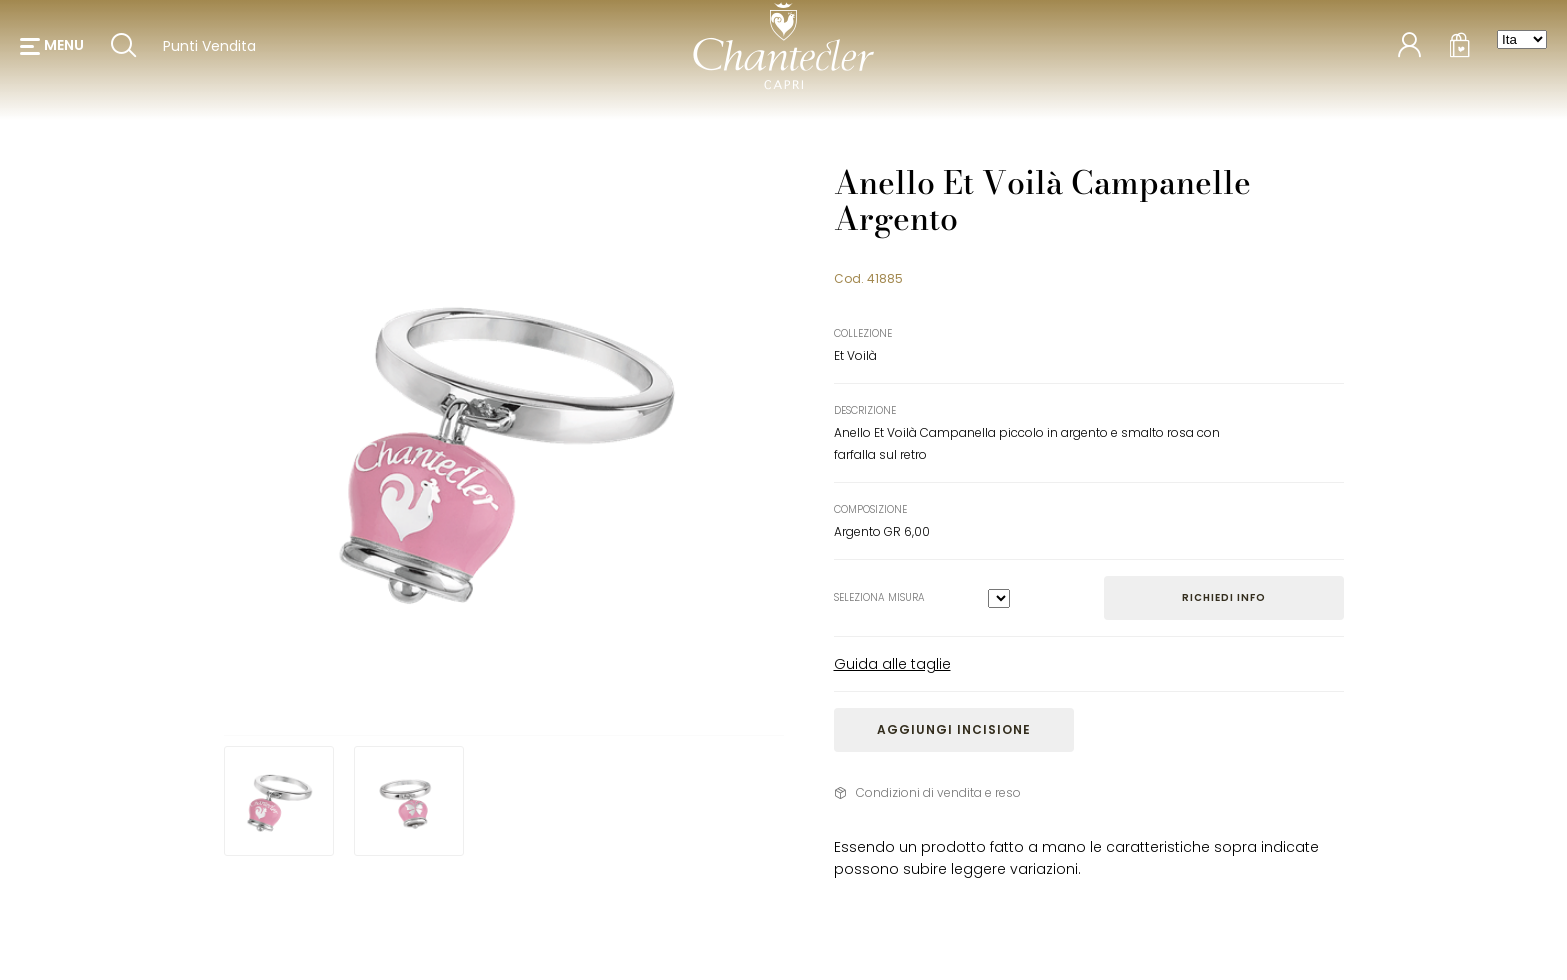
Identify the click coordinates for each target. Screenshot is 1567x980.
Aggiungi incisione (954, 729)
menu (64, 50)
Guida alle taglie (892, 664)
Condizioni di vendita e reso (938, 792)
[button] (52, 50)
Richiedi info (1224, 597)
